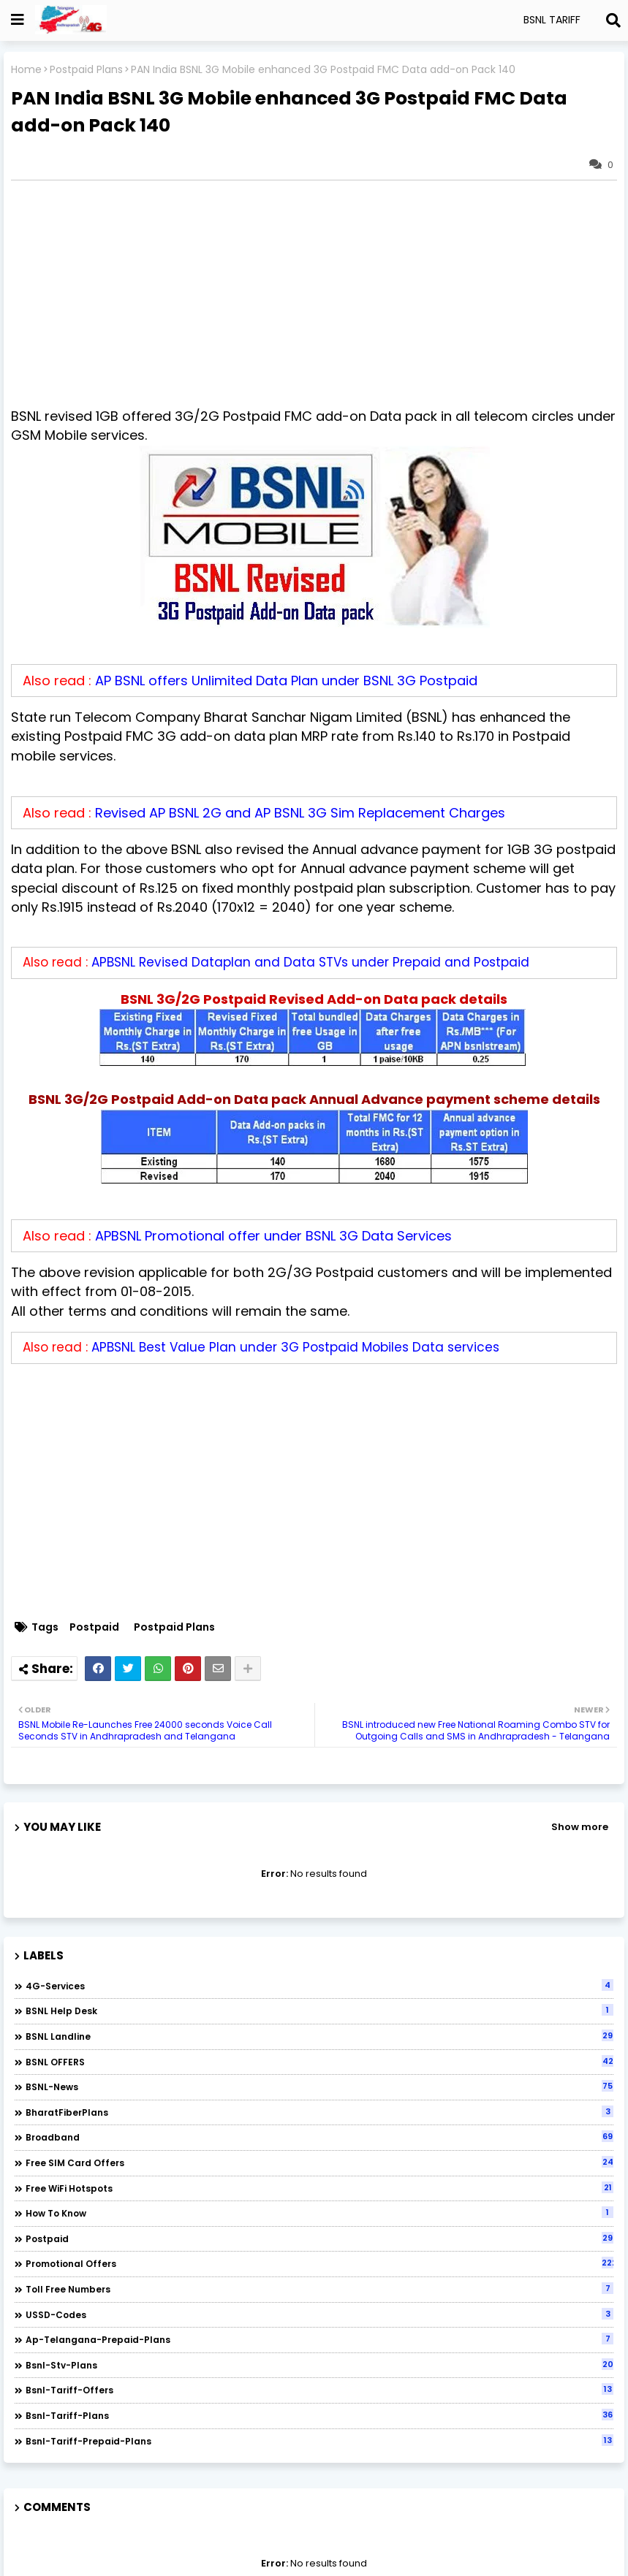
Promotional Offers (319, 2263)
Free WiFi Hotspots (319, 2188)
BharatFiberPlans (319, 2112)
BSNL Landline (319, 2036)
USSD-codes (319, 2314)
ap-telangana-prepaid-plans (319, 2339)
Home (26, 70)
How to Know (319, 2212)
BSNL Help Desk (319, 2010)
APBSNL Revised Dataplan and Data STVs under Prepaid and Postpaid (310, 962)
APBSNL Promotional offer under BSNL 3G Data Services (273, 1236)
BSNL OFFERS (319, 2061)
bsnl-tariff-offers (319, 2389)
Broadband (319, 2137)
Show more (579, 1827)
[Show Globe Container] (17, 19)
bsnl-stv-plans (319, 2364)
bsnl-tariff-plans (319, 2415)
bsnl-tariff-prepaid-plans (319, 2440)
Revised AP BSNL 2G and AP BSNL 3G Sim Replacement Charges (300, 813)
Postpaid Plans (86, 70)
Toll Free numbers (319, 2288)
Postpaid (94, 1627)
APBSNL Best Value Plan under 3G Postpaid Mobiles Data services (295, 1347)
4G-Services (319, 1985)
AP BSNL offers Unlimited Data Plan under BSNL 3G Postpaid (286, 680)
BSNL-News (319, 2086)
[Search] (613, 20)
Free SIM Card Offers (319, 2162)
